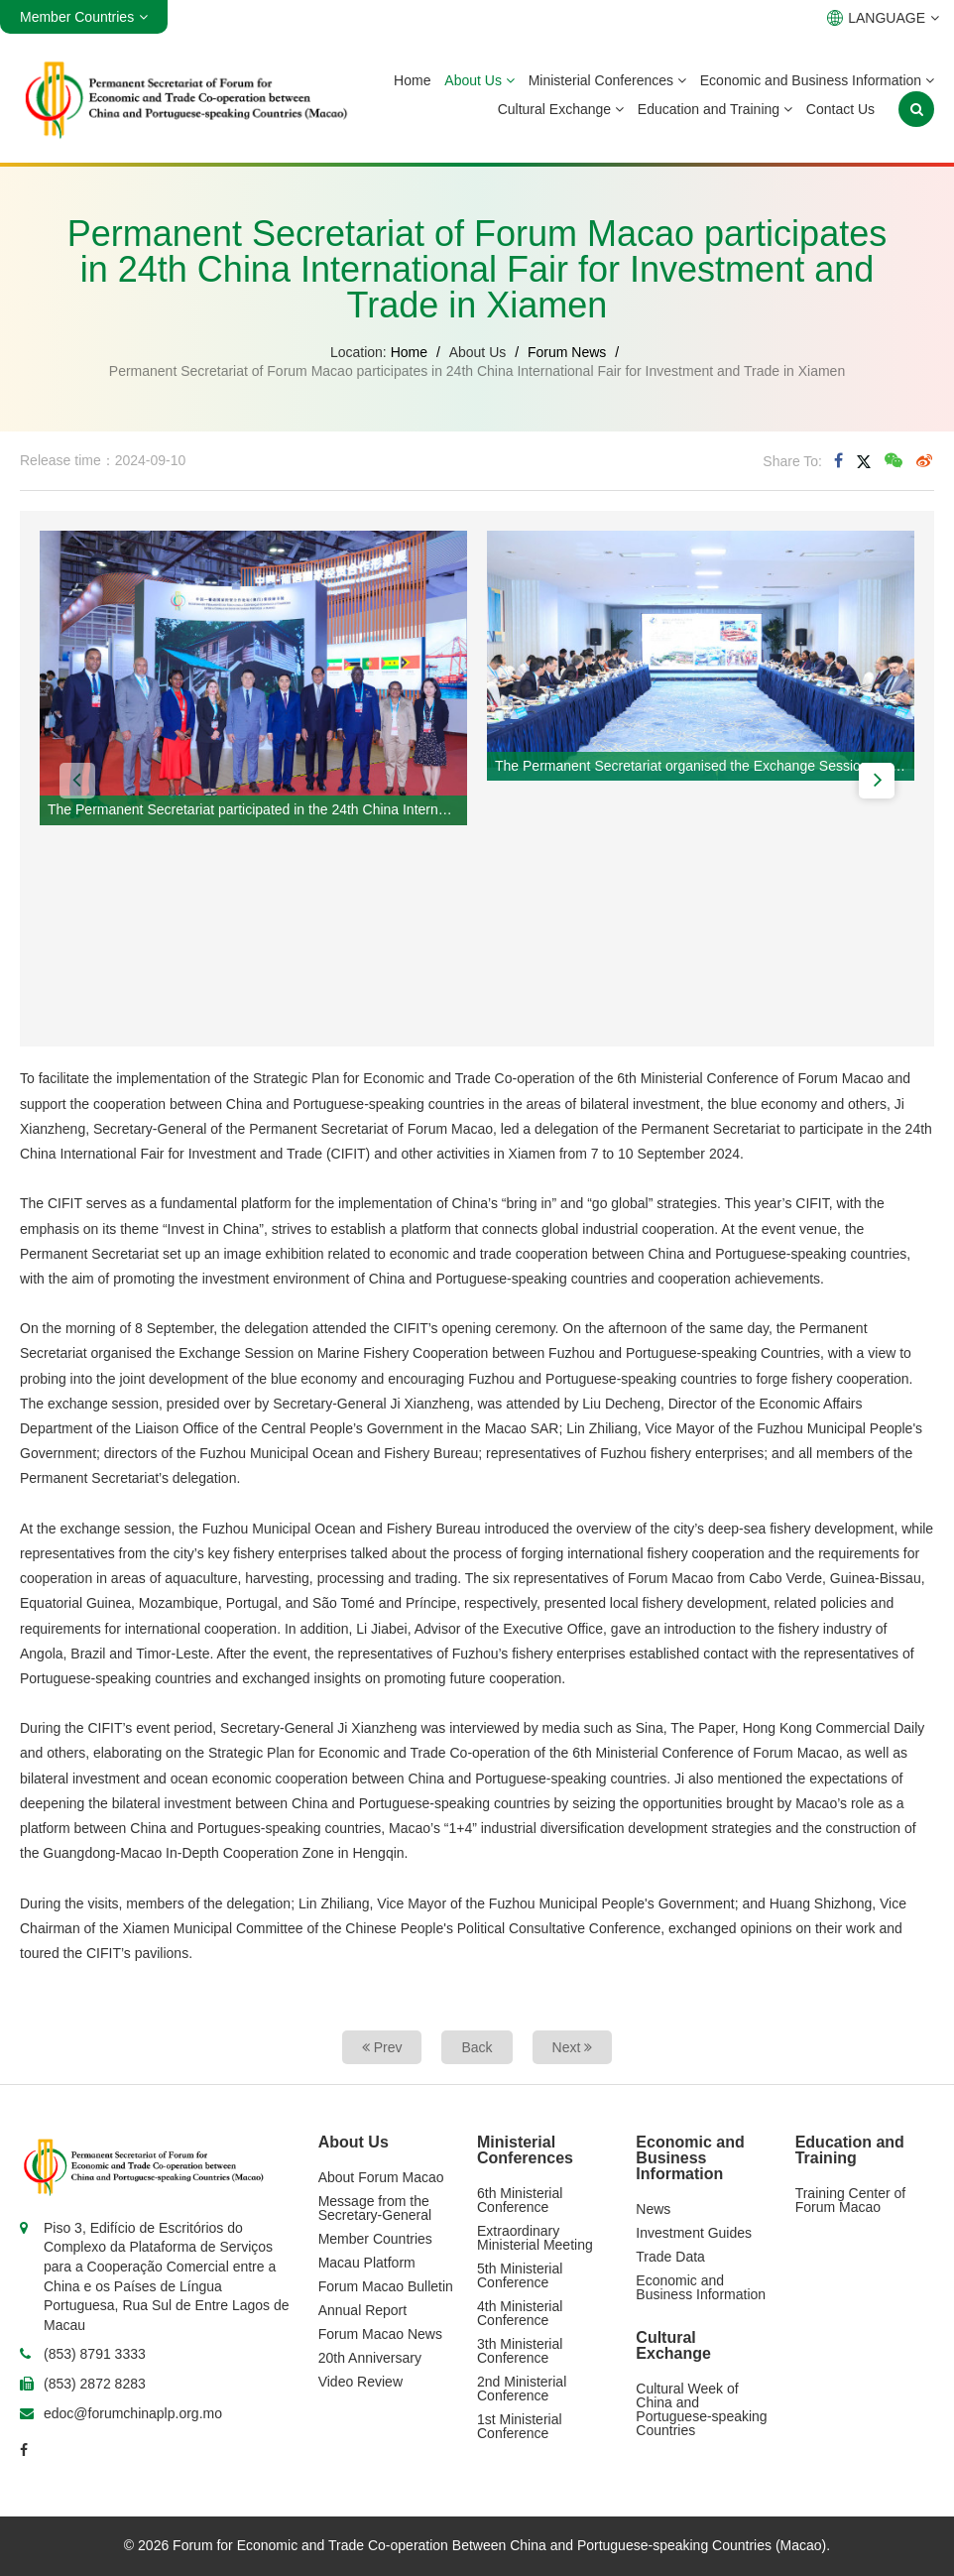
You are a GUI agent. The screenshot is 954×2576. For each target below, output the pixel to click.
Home (412, 80)
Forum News (567, 352)
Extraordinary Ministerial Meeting (535, 2238)
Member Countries (375, 2239)
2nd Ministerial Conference (521, 2388)
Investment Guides (694, 2233)
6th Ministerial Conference (519, 2200)
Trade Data (670, 2257)
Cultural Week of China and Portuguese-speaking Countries (701, 2409)
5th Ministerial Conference (519, 2275)
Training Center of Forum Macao (850, 2200)
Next (572, 2047)
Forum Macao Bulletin (385, 2286)
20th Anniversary (369, 2358)
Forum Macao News (380, 2334)
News (653, 2209)
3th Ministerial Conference (519, 2351)
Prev (382, 2047)
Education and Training (715, 109)
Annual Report (363, 2310)
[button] (77, 780)
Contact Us (840, 109)
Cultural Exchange (561, 109)
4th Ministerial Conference (519, 2313)
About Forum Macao (381, 2177)
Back (476, 2047)
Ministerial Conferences (607, 80)
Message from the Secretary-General (374, 2208)
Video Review (360, 2382)
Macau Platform (367, 2262)
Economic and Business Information (817, 80)
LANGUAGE (883, 18)
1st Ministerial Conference (519, 2426)
